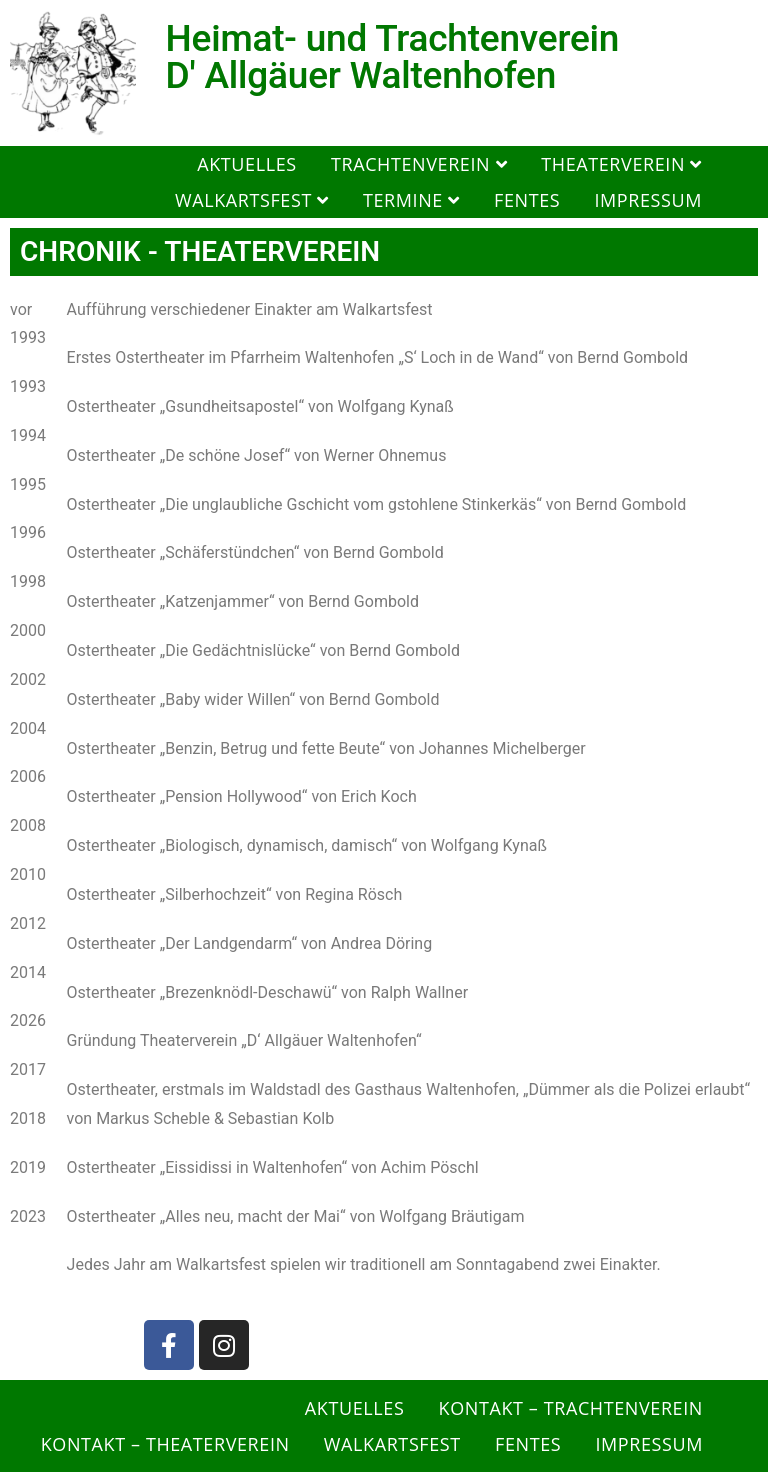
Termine (411, 200)
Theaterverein (621, 164)
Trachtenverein (419, 164)
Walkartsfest (252, 200)
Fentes (527, 200)
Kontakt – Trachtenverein (571, 1408)
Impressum (648, 200)
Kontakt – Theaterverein (165, 1444)
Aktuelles (247, 164)
